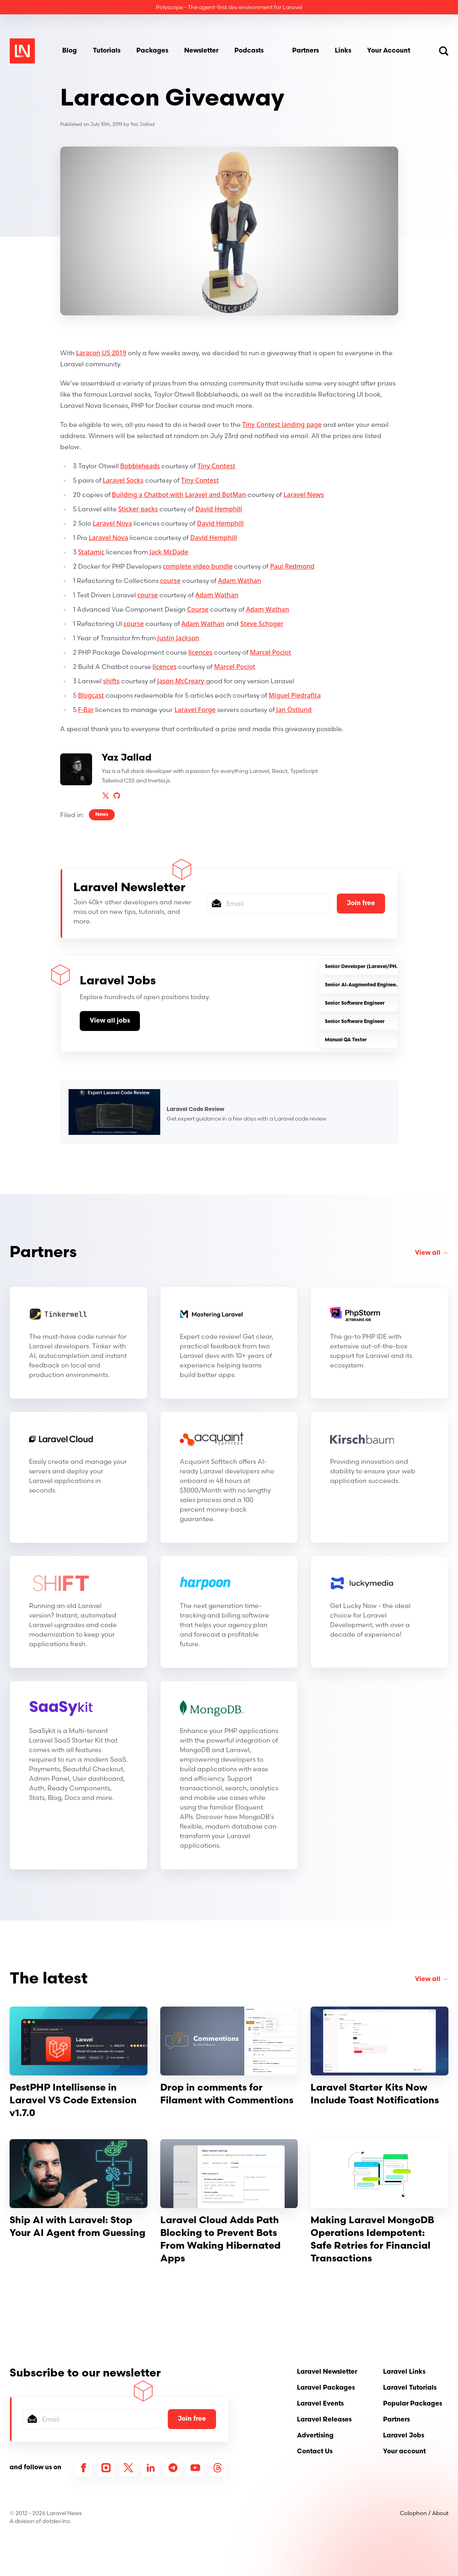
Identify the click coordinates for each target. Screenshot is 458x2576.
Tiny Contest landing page (282, 424)
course (170, 580)
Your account (404, 2452)
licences (201, 652)
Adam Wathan (239, 580)
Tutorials (106, 51)
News (101, 814)
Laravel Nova (112, 523)
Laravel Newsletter (327, 2372)
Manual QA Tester (346, 1040)
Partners (305, 51)
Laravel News (303, 494)
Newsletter (201, 51)
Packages (152, 51)
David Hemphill (218, 509)
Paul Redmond (292, 566)
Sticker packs (138, 509)
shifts (111, 681)
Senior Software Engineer (355, 1003)
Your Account (388, 51)
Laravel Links (404, 2372)
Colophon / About (424, 2513)
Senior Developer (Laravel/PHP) (363, 966)
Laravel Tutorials (409, 2388)
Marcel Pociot (270, 652)
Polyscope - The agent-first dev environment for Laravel (229, 7)
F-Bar (86, 709)
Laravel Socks (123, 480)
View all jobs (110, 1021)
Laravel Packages (326, 2388)
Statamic (91, 552)
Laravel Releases (324, 2420)
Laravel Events (320, 2404)
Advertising (315, 2436)
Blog (69, 51)
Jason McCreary (181, 681)
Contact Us (314, 2452)
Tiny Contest (216, 466)
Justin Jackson (178, 638)
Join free (361, 903)
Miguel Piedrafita (295, 695)
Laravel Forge (194, 709)
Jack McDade (168, 552)
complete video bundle (198, 566)
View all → (431, 1253)
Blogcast (91, 695)
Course (198, 609)
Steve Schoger (261, 623)
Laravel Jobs (403, 2436)
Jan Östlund (294, 709)
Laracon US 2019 (101, 352)
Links (343, 51)
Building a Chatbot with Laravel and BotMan (179, 494)
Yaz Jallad (142, 124)
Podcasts (248, 51)
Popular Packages (412, 2404)
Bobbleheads (140, 466)
